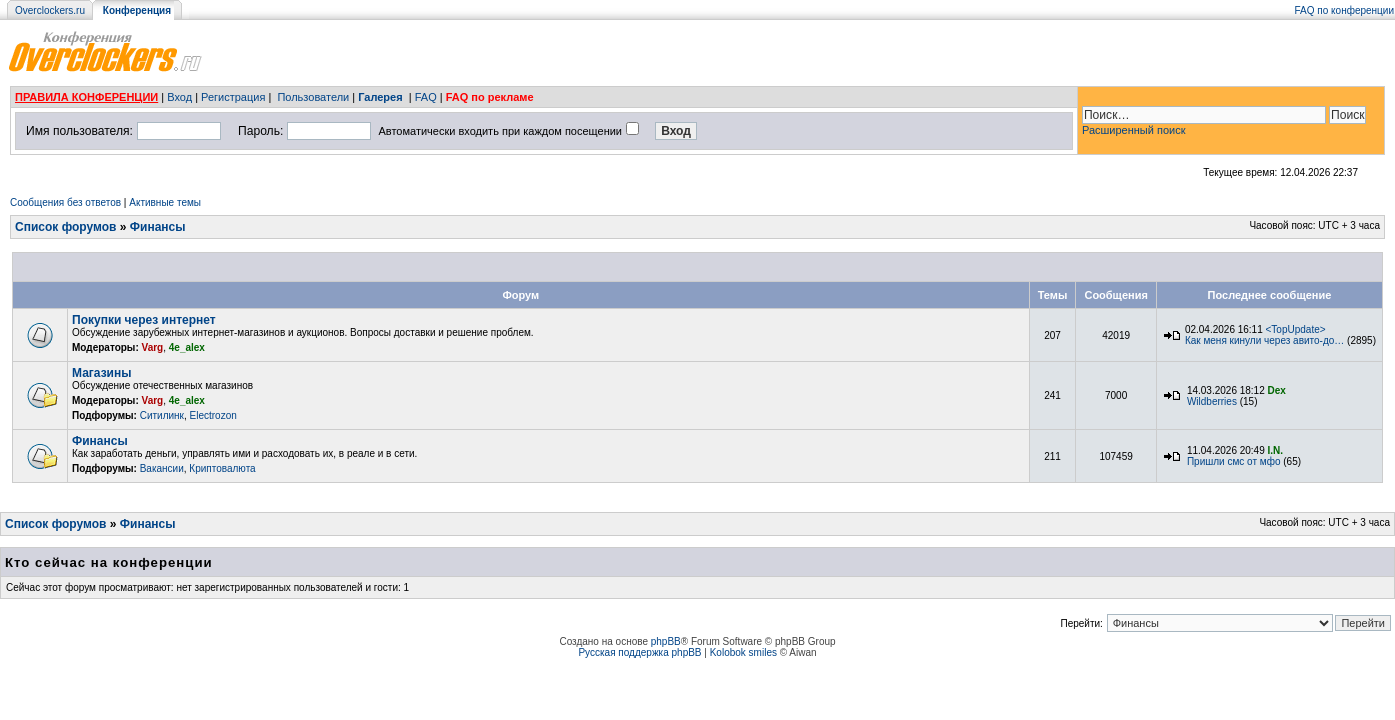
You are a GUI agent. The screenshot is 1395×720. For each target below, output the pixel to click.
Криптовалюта (222, 468)
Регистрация (233, 97)
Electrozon (213, 415)
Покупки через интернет (144, 320)
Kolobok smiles (743, 652)
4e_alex (187, 347)
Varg (153, 347)
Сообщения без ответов (65, 202)
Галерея (380, 97)
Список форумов (65, 227)
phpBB (666, 641)
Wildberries (1212, 401)
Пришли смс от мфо (1234, 461)
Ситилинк (162, 415)
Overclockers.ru (50, 10)
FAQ (426, 97)
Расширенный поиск (1134, 130)
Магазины (101, 373)
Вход (179, 97)
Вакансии (162, 468)
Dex (1277, 390)
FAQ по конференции (1344, 10)
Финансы (158, 227)
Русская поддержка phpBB (639, 652)
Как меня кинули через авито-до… (1264, 340)
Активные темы (165, 202)
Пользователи (313, 97)
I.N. (1276, 450)
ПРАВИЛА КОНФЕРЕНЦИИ (86, 97)
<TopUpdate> (1296, 329)
